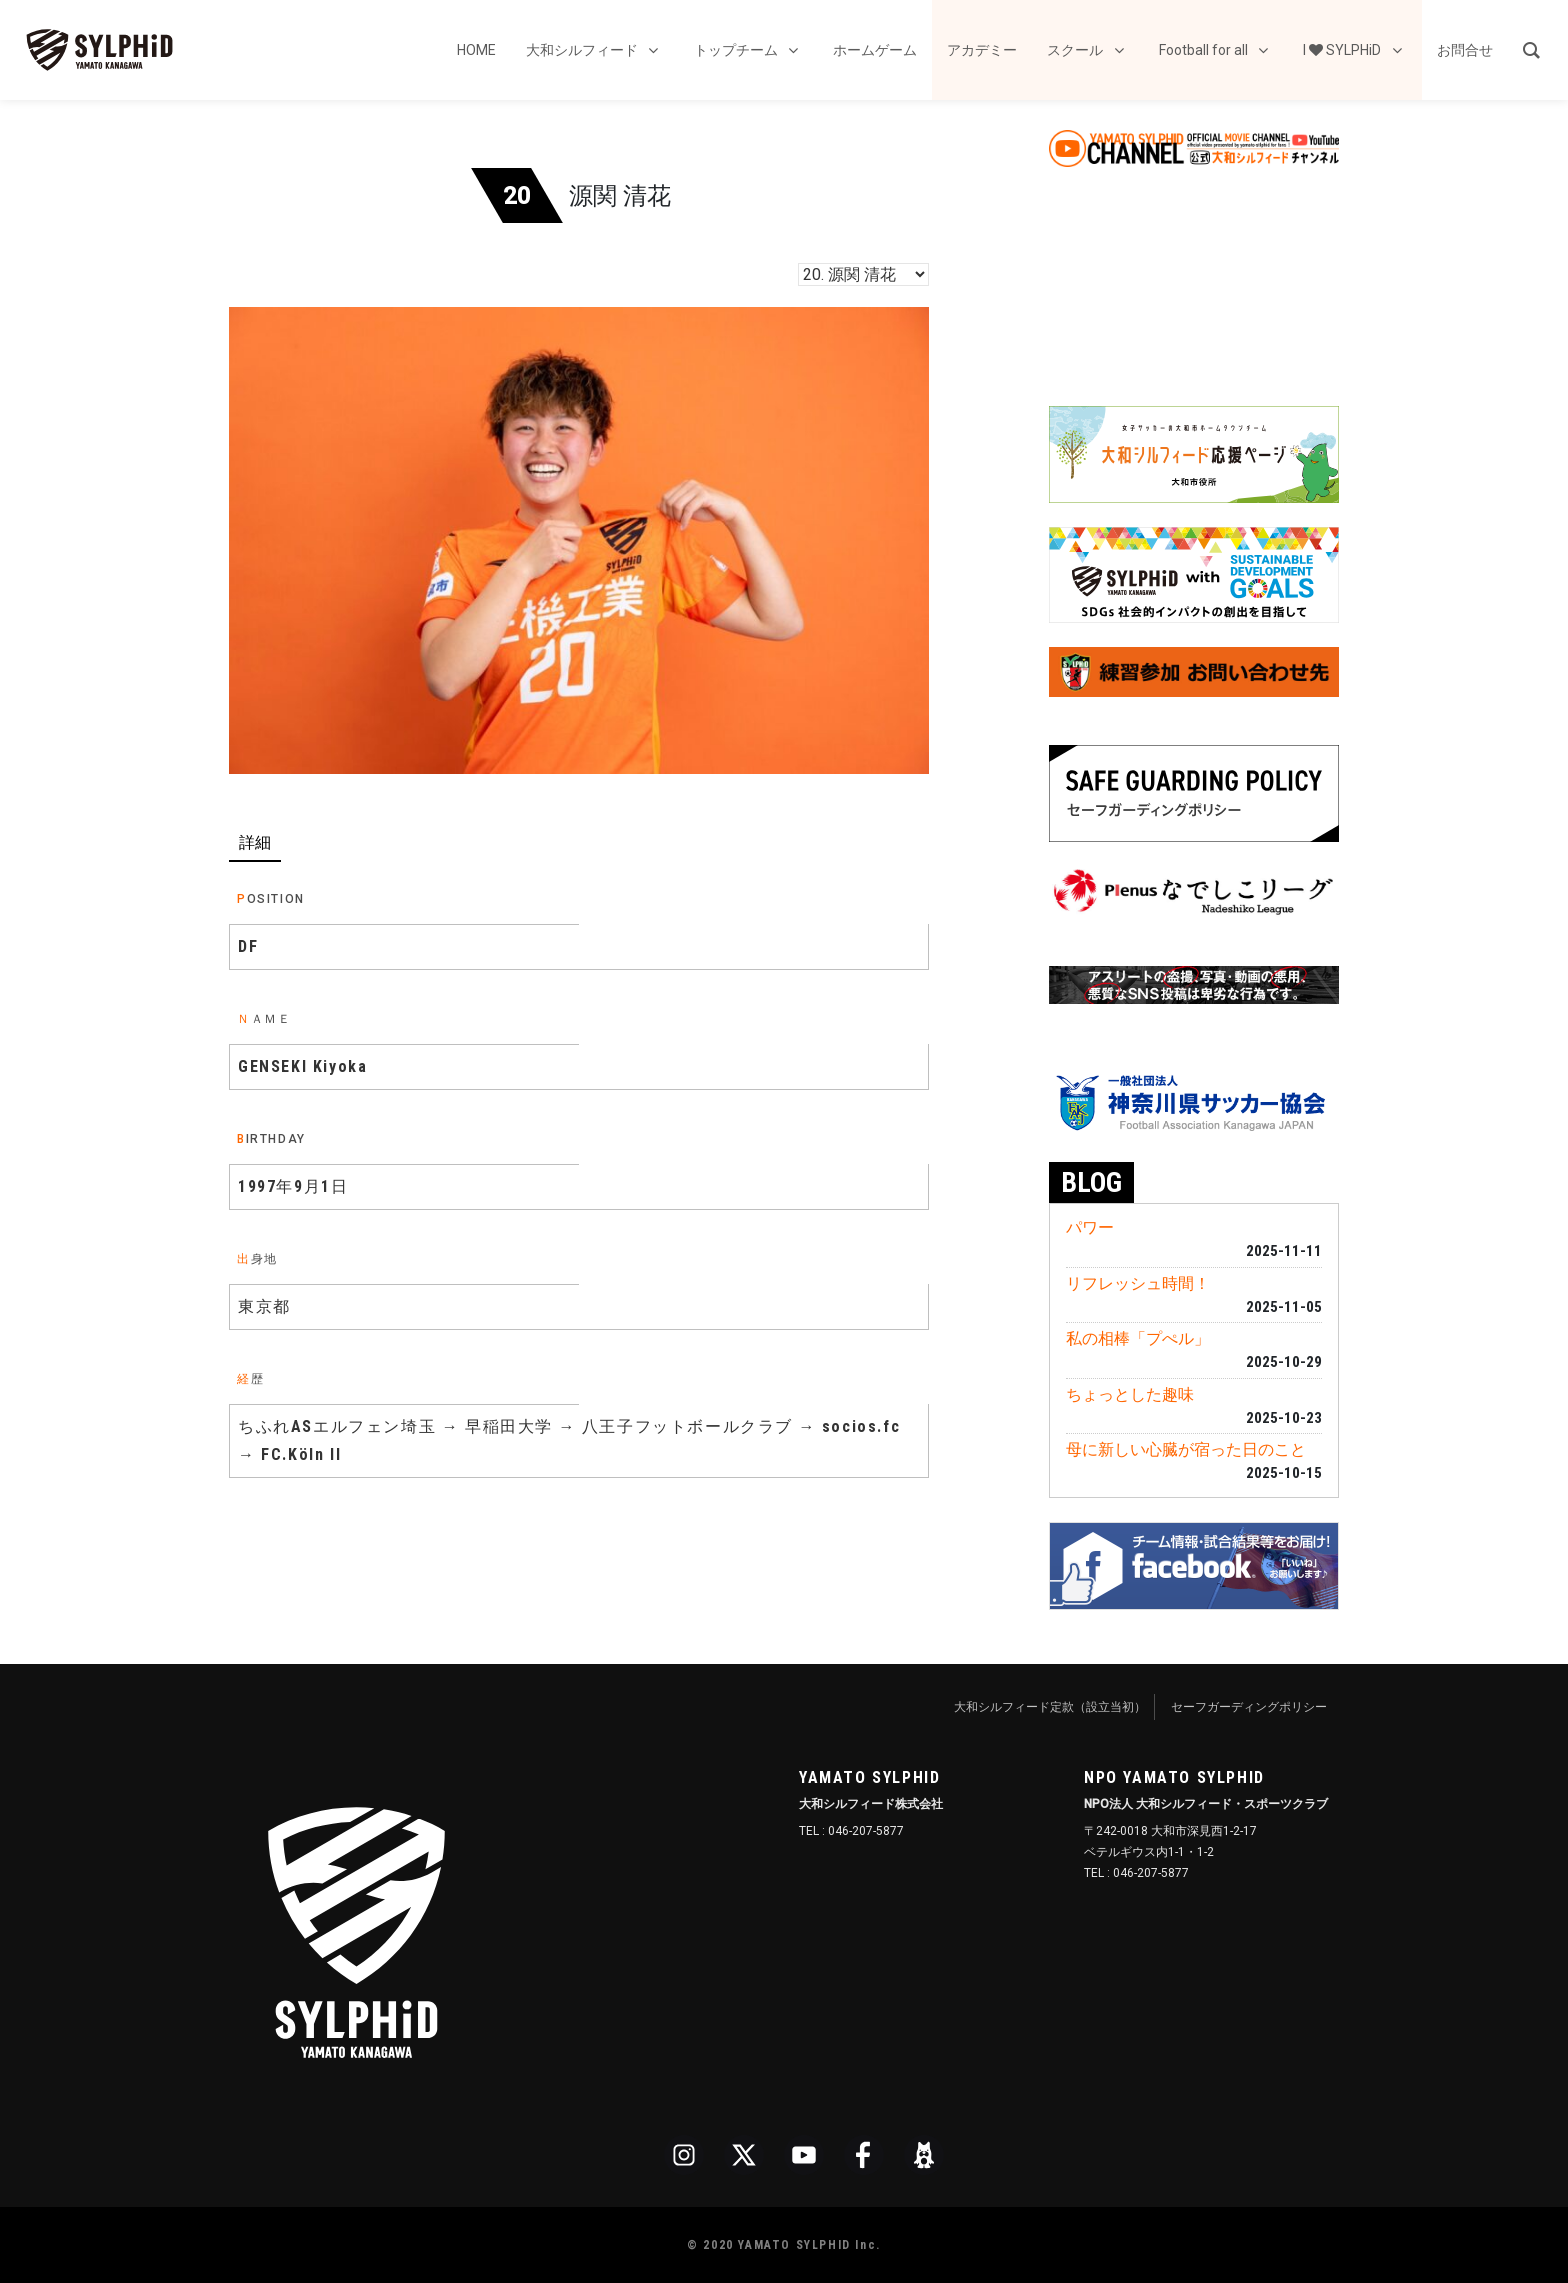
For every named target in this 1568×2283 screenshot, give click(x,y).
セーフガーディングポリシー (1249, 1707)
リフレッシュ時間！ (1138, 1283)
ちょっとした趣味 (1130, 1394)
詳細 (255, 842)
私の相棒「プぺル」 (1138, 1338)
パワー (1090, 1227)
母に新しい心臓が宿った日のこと (1186, 1449)
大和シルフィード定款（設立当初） (1050, 1707)
